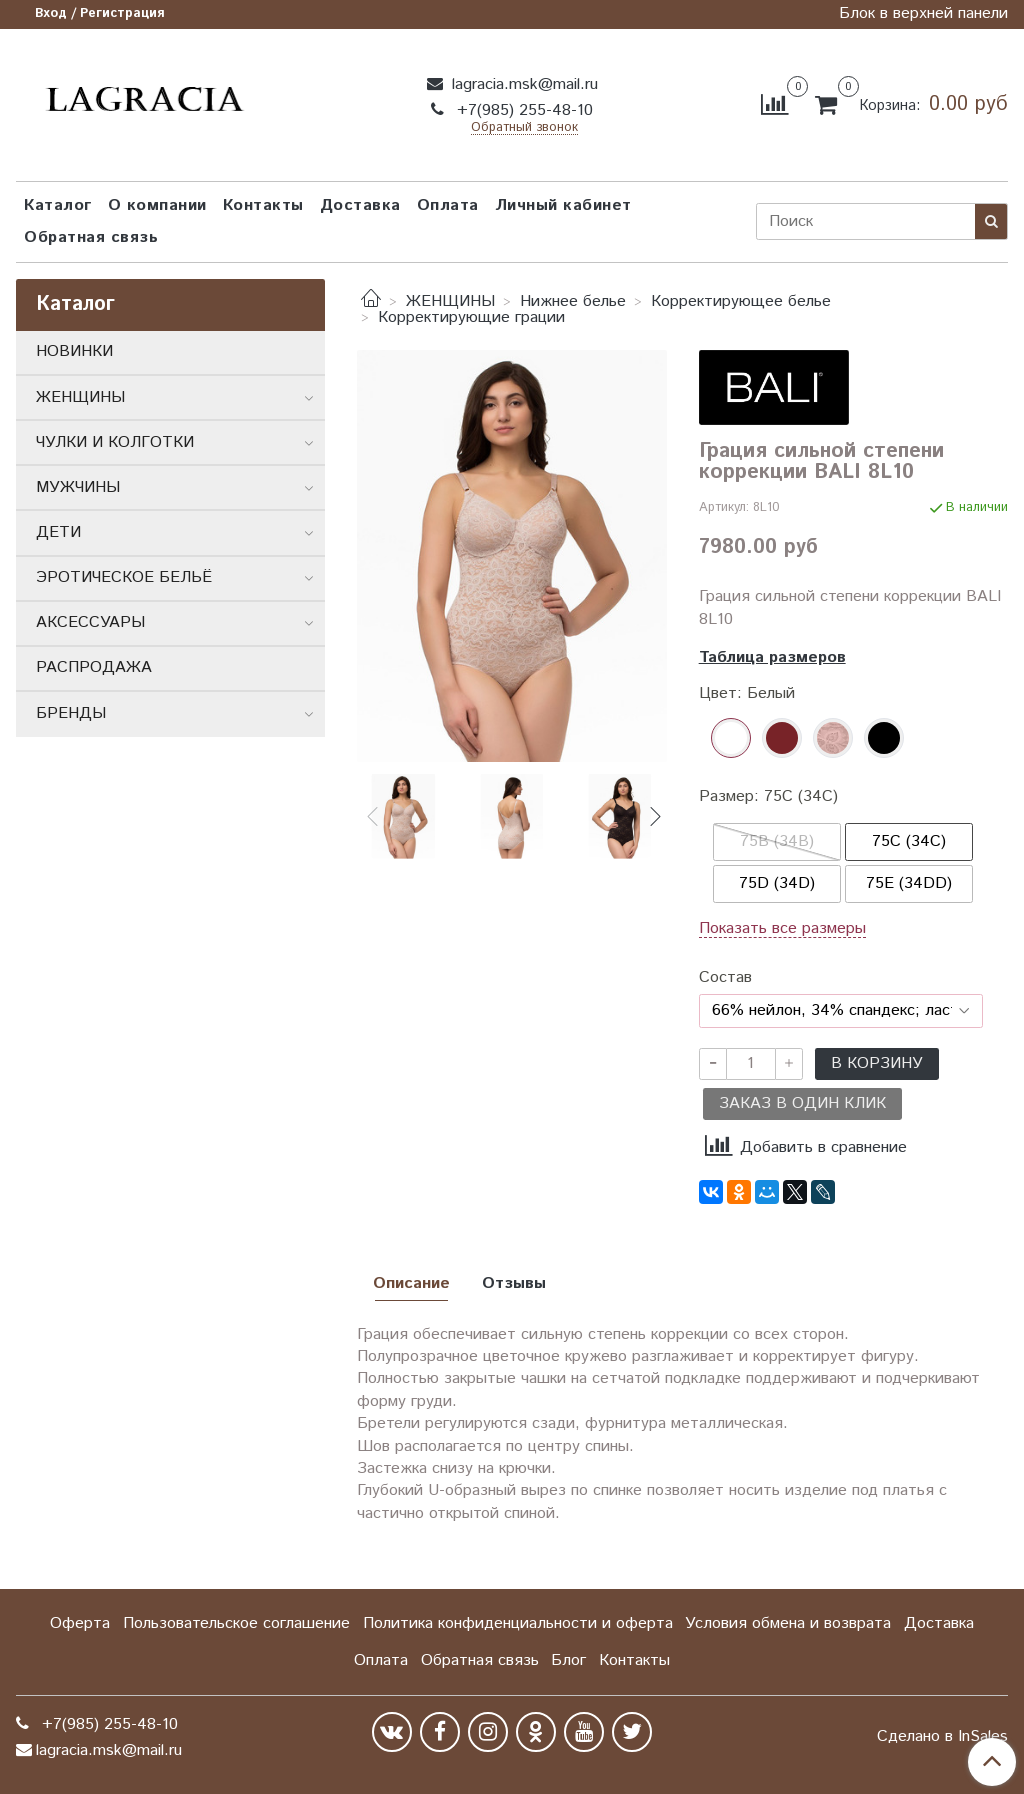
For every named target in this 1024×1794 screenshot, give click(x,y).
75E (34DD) (909, 883)
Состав (725, 978)
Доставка (360, 205)
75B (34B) (777, 841)
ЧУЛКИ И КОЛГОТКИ (115, 442)
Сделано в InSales (942, 1737)
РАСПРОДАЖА (94, 667)
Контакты (263, 205)
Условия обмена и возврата (788, 1623)
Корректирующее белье (741, 301)
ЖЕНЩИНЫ (450, 301)
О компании (157, 205)
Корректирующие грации (471, 317)
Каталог (58, 205)
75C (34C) (909, 841)
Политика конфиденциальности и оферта (518, 1623)
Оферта (80, 1623)
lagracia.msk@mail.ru (522, 84)
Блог (568, 1660)
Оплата (448, 205)
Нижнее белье (573, 301)
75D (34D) (777, 883)
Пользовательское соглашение (236, 1623)
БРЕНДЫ (71, 713)
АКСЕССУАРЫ (90, 622)
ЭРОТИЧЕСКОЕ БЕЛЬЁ (124, 577)
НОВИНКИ (74, 351)
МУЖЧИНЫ (78, 487)
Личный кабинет (563, 205)
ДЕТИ (58, 532)
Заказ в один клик (802, 1103)
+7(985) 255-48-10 (522, 110)
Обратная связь (91, 237)
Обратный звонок (524, 128)
